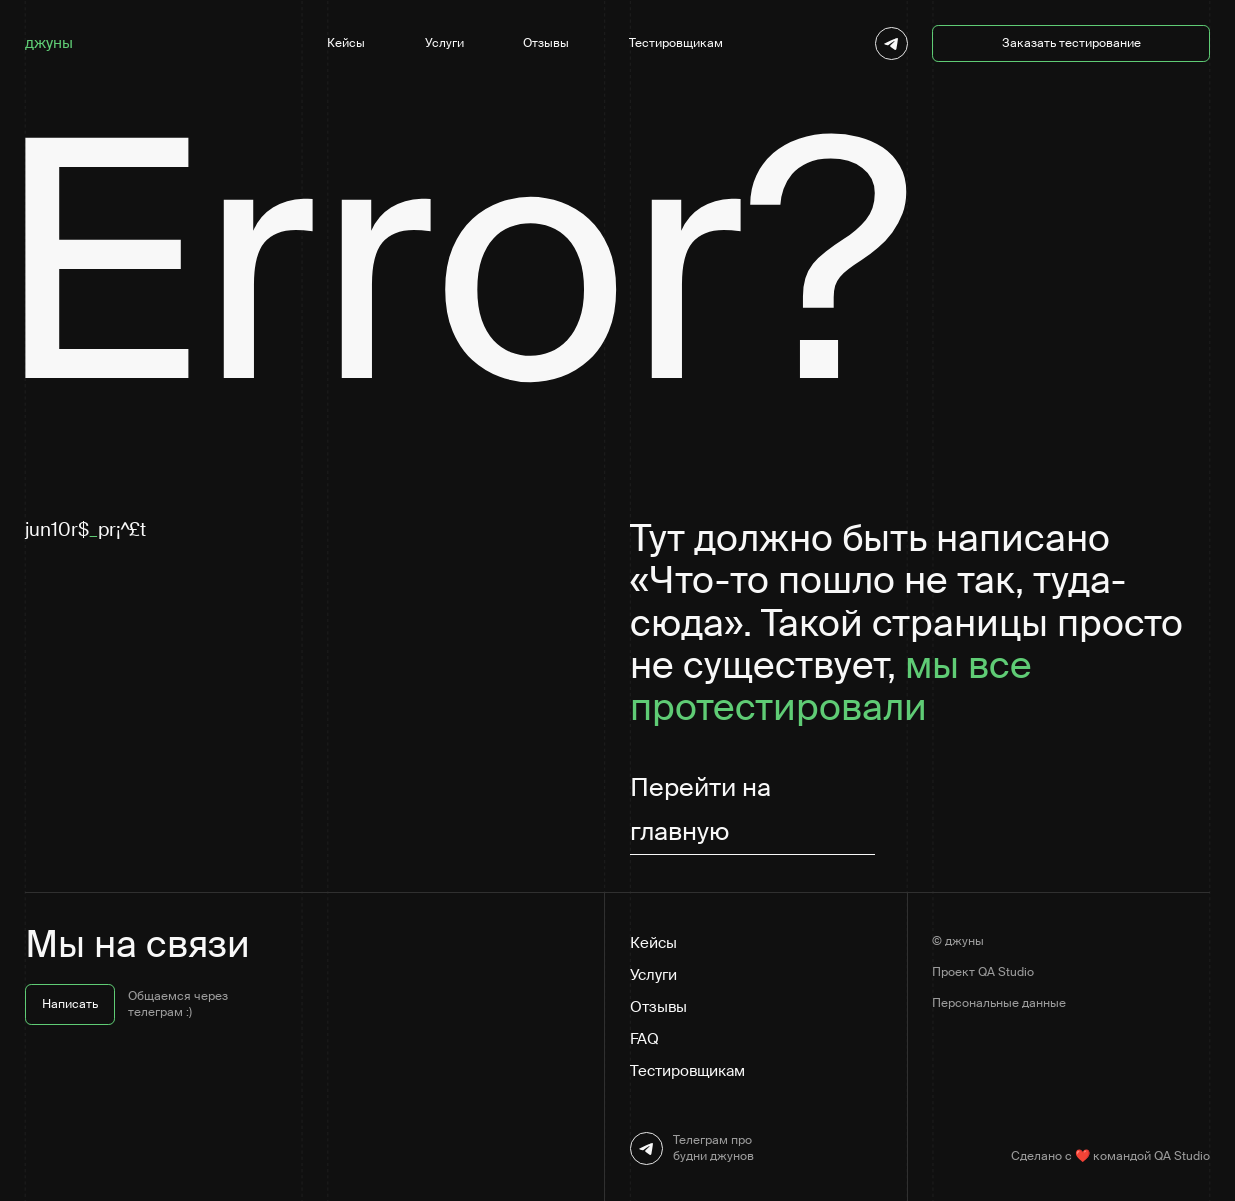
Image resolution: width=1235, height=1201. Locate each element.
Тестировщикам (676, 43)
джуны (49, 43)
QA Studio (1182, 1156)
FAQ (644, 1039)
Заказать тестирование (1071, 43)
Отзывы (546, 43)
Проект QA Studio (983, 972)
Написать (70, 1004)
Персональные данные (999, 1003)
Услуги (444, 43)
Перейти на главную (700, 810)
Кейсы (346, 43)
